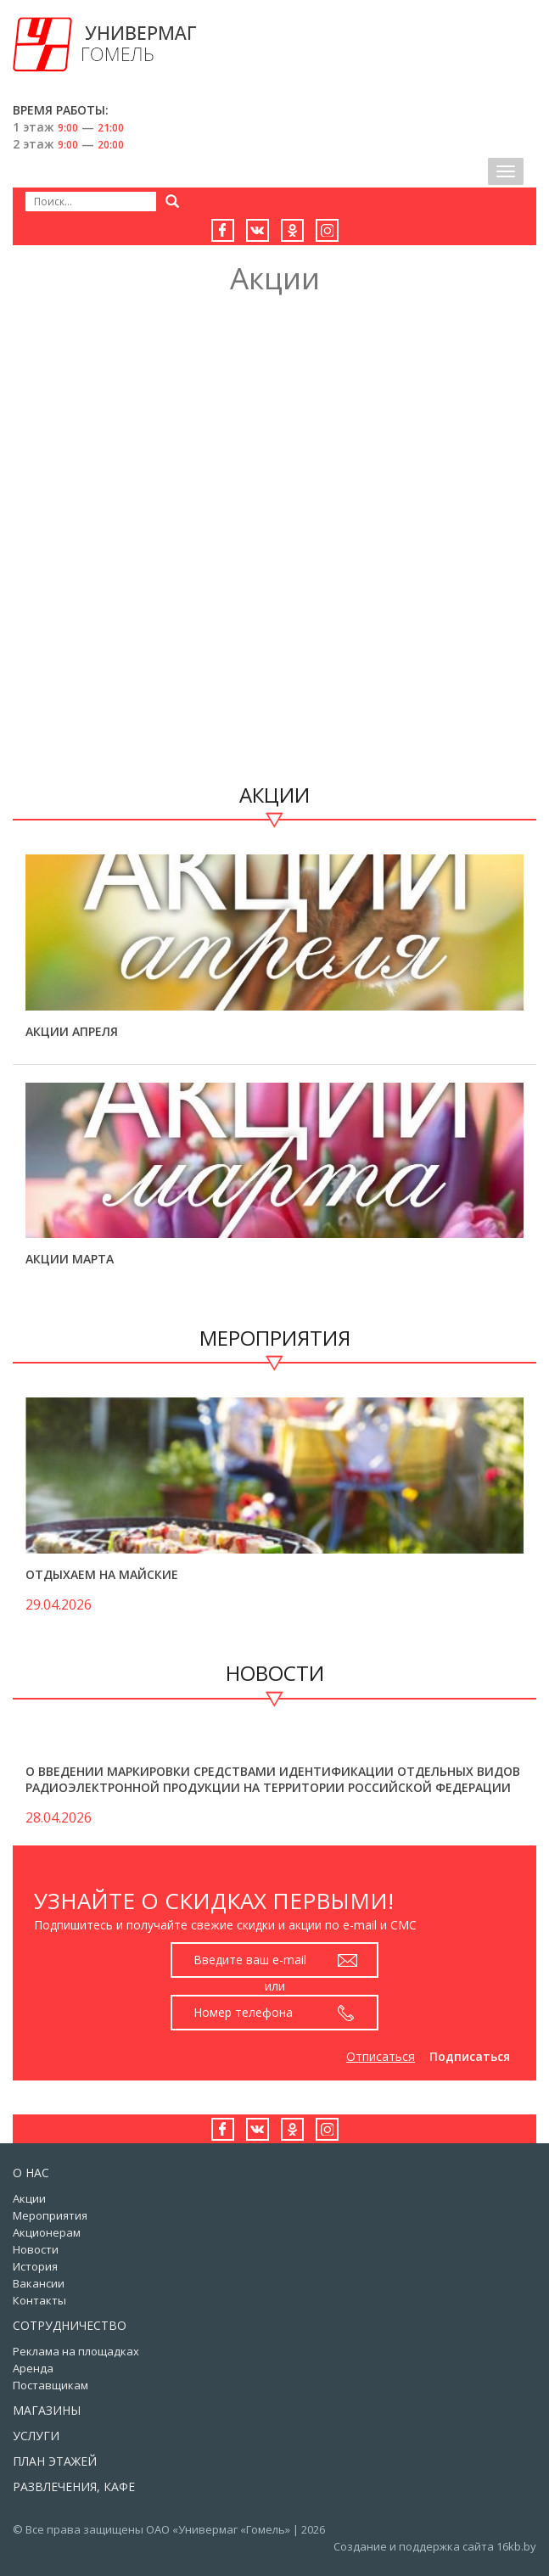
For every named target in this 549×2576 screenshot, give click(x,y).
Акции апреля (71, 1031)
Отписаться (380, 2056)
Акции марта (69, 1259)
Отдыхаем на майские (101, 1574)
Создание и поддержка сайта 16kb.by (434, 2546)
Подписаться (469, 2056)
